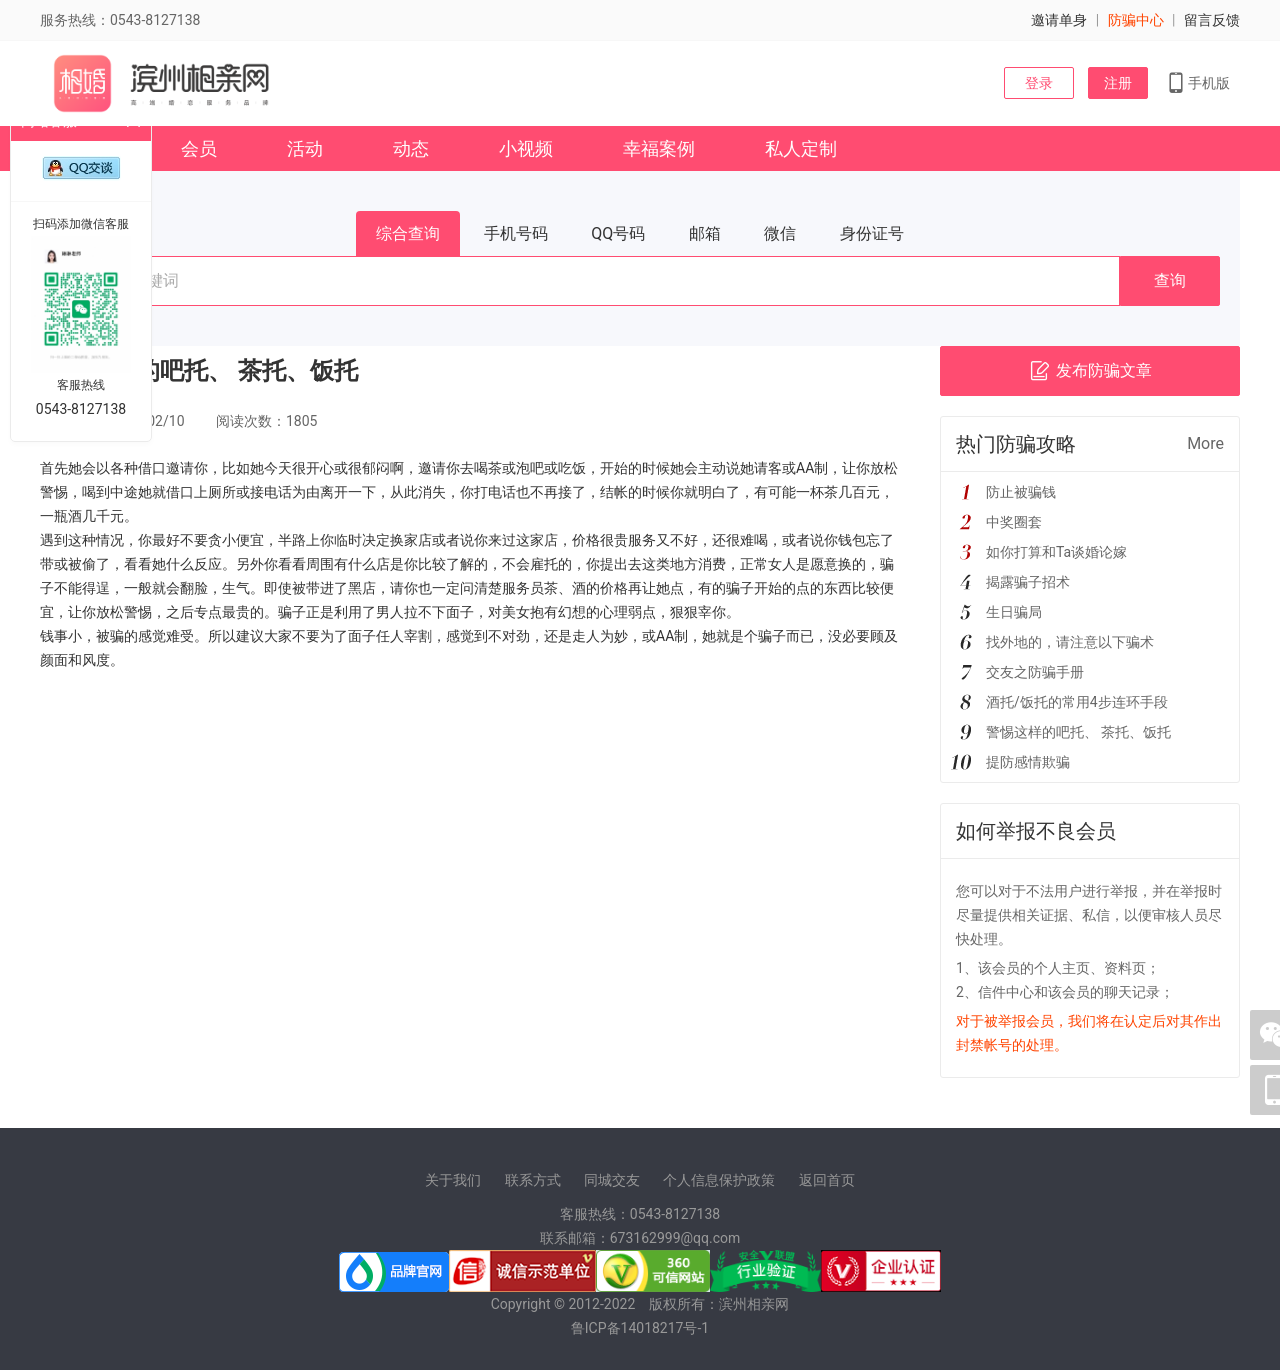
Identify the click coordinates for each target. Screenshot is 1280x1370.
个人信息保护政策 (719, 1180)
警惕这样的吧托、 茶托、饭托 (1078, 732)
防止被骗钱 (1021, 492)
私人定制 (801, 148)
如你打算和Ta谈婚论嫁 (1056, 552)
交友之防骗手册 (1035, 672)
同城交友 (612, 1180)
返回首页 (827, 1180)
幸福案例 (659, 148)
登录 (1039, 83)
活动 (305, 148)
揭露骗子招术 (1028, 582)
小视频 (526, 148)
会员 (199, 148)
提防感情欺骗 (1028, 762)
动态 (411, 148)
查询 (1170, 280)
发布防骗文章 (1090, 371)
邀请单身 (1059, 20)
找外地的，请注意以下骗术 (1070, 642)
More (1205, 443)
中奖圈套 (1014, 522)
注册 (1118, 83)
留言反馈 (1212, 20)
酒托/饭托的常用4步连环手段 (1077, 702)
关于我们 (453, 1180)
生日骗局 (1014, 612)
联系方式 (533, 1180)
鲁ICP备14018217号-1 (640, 1328)
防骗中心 (1136, 20)
